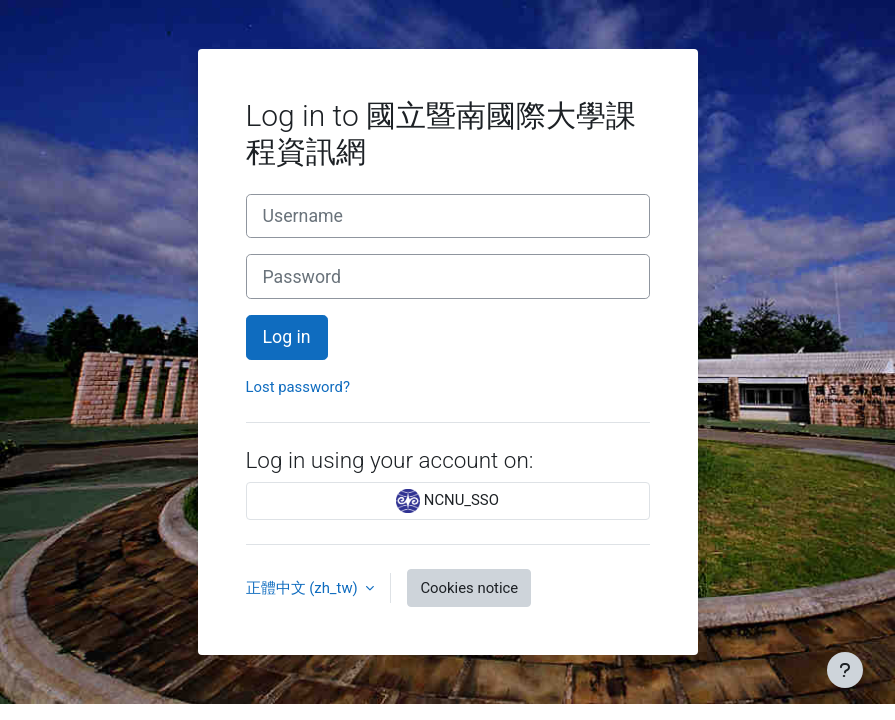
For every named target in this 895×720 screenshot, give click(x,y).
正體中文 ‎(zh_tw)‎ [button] (304, 588)
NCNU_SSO (447, 501)
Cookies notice (469, 588)
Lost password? (298, 387)
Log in (287, 337)
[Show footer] (845, 670)
